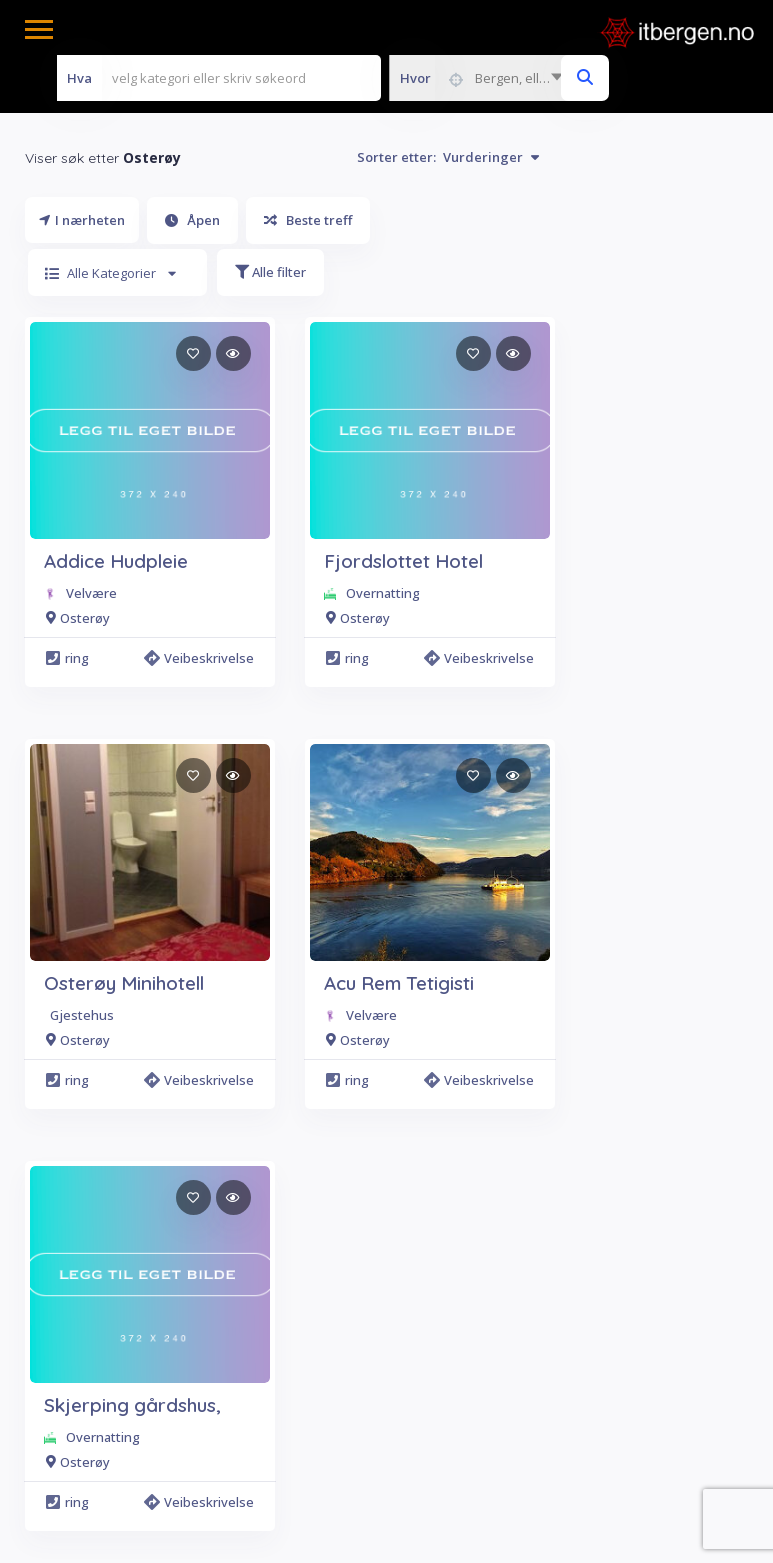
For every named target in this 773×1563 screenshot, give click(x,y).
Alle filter (270, 272)
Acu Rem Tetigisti (399, 983)
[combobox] (481, 78)
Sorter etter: (448, 157)
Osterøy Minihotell (124, 983)
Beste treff (308, 220)
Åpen (192, 220)
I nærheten (82, 220)
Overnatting (383, 593)
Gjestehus (82, 1015)
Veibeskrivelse (202, 658)
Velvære (91, 593)
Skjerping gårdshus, (132, 1405)
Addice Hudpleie (116, 561)
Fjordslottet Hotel (403, 561)
